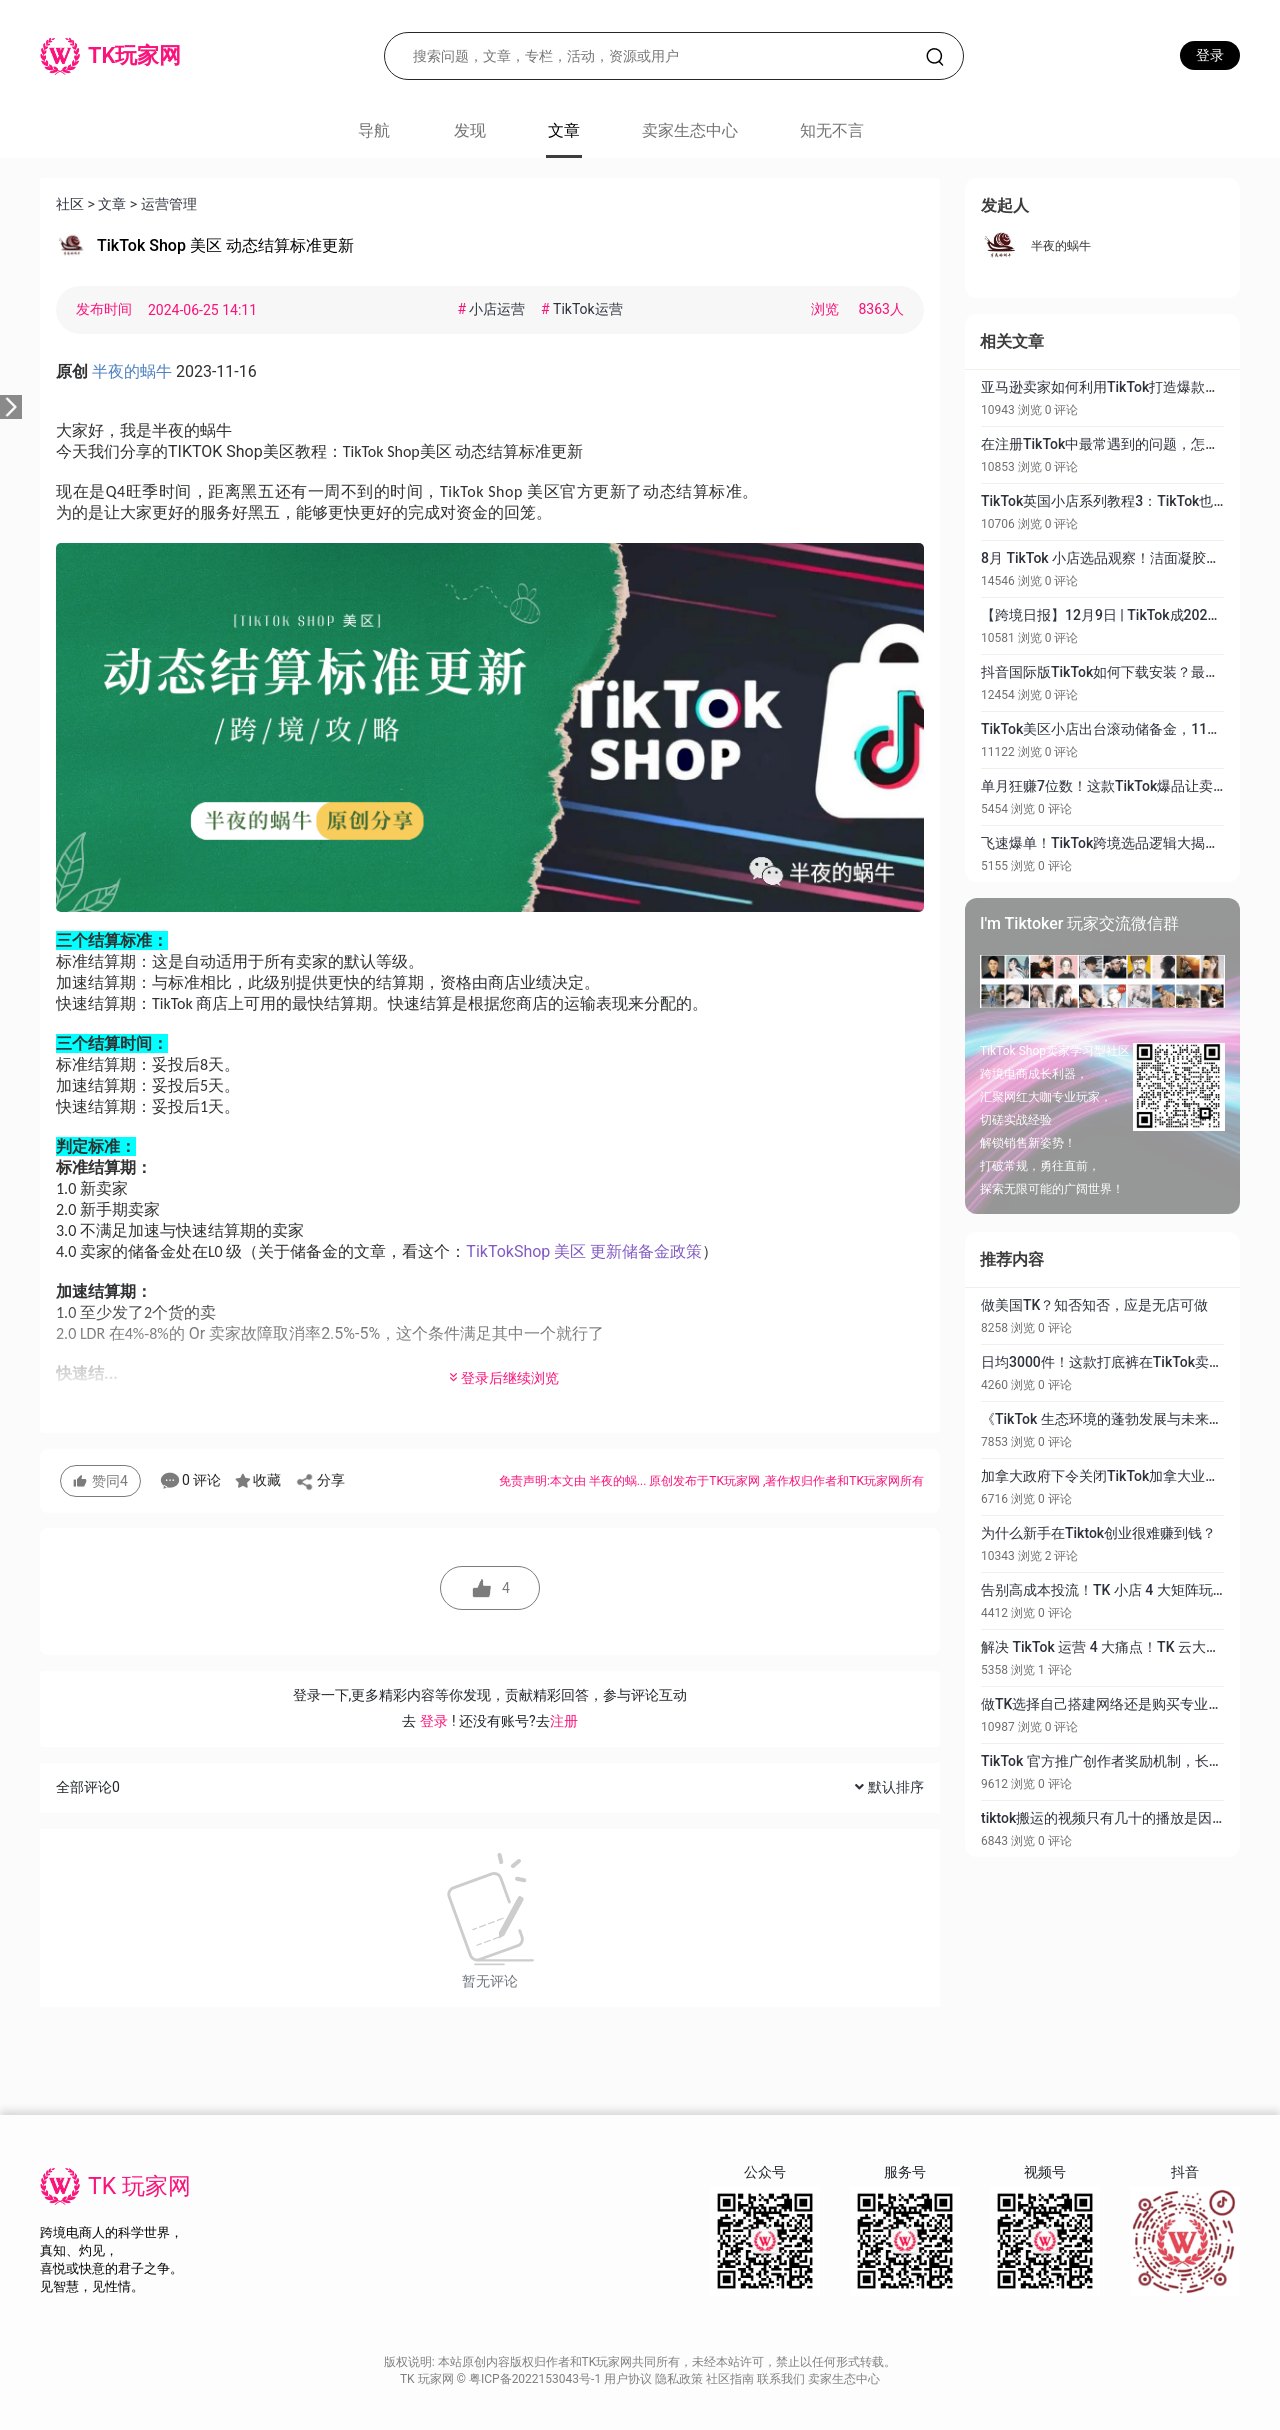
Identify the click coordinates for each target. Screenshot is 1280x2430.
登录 (1210, 55)
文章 (112, 204)
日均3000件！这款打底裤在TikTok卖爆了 (1109, 1362)
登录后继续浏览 (503, 1378)
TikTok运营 (582, 309)
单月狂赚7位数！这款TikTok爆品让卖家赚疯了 (1125, 786)
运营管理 (169, 204)
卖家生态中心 (690, 130)
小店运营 (493, 309)
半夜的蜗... (619, 1481)
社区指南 (731, 2379)
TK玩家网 (734, 1481)
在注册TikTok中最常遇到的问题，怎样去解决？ (1128, 444)
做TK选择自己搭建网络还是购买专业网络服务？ (1129, 1704)
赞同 (100, 1481)
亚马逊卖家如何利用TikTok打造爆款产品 (1107, 387)
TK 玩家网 (139, 2186)
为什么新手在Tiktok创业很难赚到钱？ (1098, 1533)
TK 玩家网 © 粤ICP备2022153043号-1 (502, 2379)
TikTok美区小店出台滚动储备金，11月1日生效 (1126, 729)
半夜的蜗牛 (1061, 246)
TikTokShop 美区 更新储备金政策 (584, 1251)
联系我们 (782, 2379)
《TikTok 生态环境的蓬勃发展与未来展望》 (1116, 1419)
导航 (374, 130)
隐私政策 (680, 2379)
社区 (70, 204)
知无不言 (832, 130)
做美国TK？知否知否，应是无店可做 (1094, 1305)
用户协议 (629, 2379)
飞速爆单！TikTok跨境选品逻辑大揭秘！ (1107, 843)
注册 (564, 1721)
